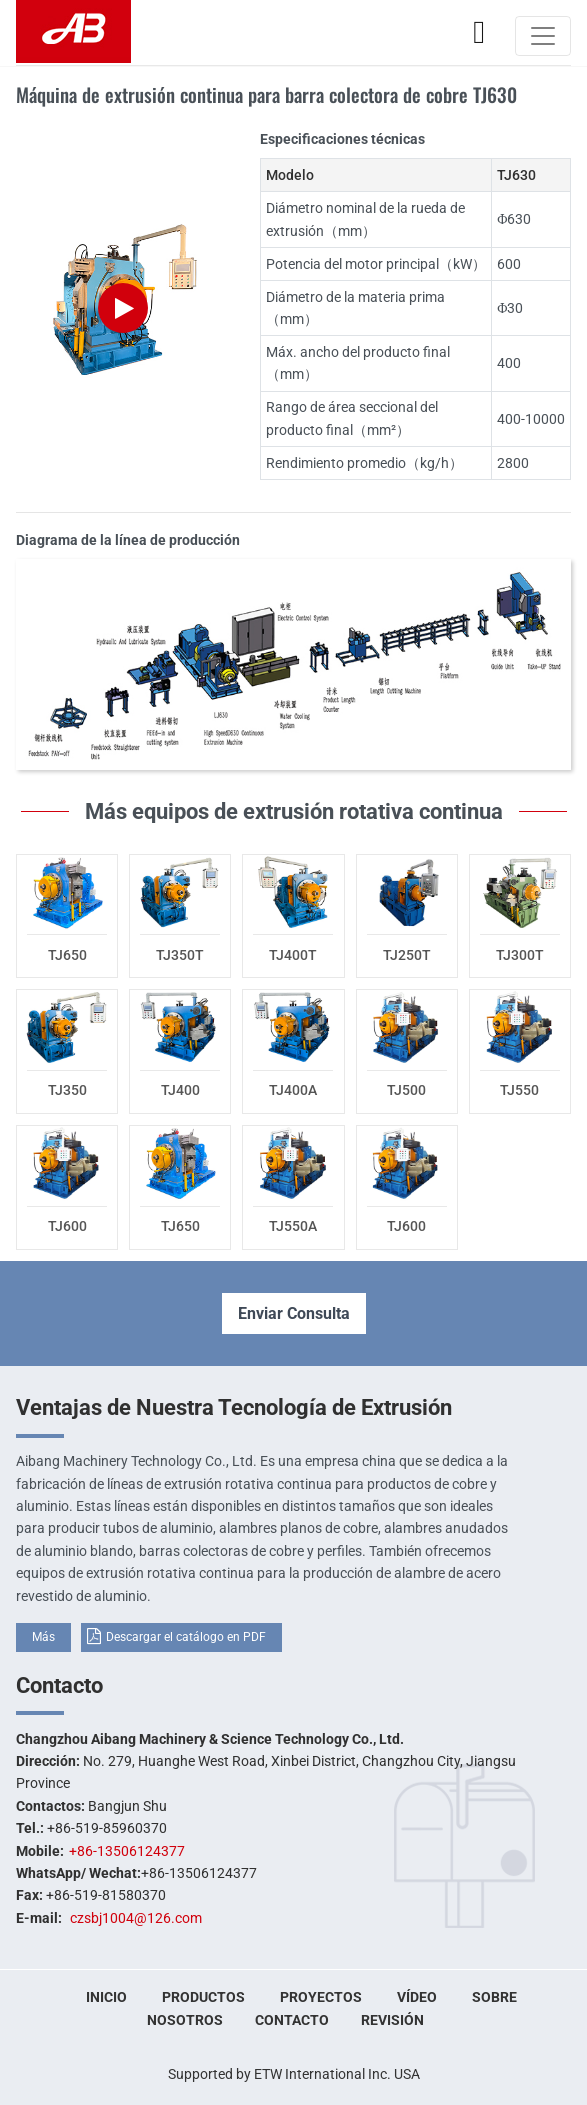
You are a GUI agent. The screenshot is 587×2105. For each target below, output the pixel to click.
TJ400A (293, 1090)
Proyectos (321, 1997)
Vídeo (417, 1997)
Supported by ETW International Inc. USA (294, 2074)
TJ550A (293, 1226)
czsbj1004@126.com (136, 1918)
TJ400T (293, 955)
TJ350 (67, 1090)
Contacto (59, 1685)
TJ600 (67, 1226)
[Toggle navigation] (543, 36)
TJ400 (180, 1090)
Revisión (392, 2020)
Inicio (106, 1997)
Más (43, 1637)
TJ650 (67, 955)
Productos (203, 1997)
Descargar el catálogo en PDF (186, 1637)
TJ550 (519, 1090)
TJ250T (407, 955)
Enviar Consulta (294, 1313)
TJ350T (180, 955)
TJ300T (520, 955)
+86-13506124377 (127, 1851)
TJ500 (406, 1090)
